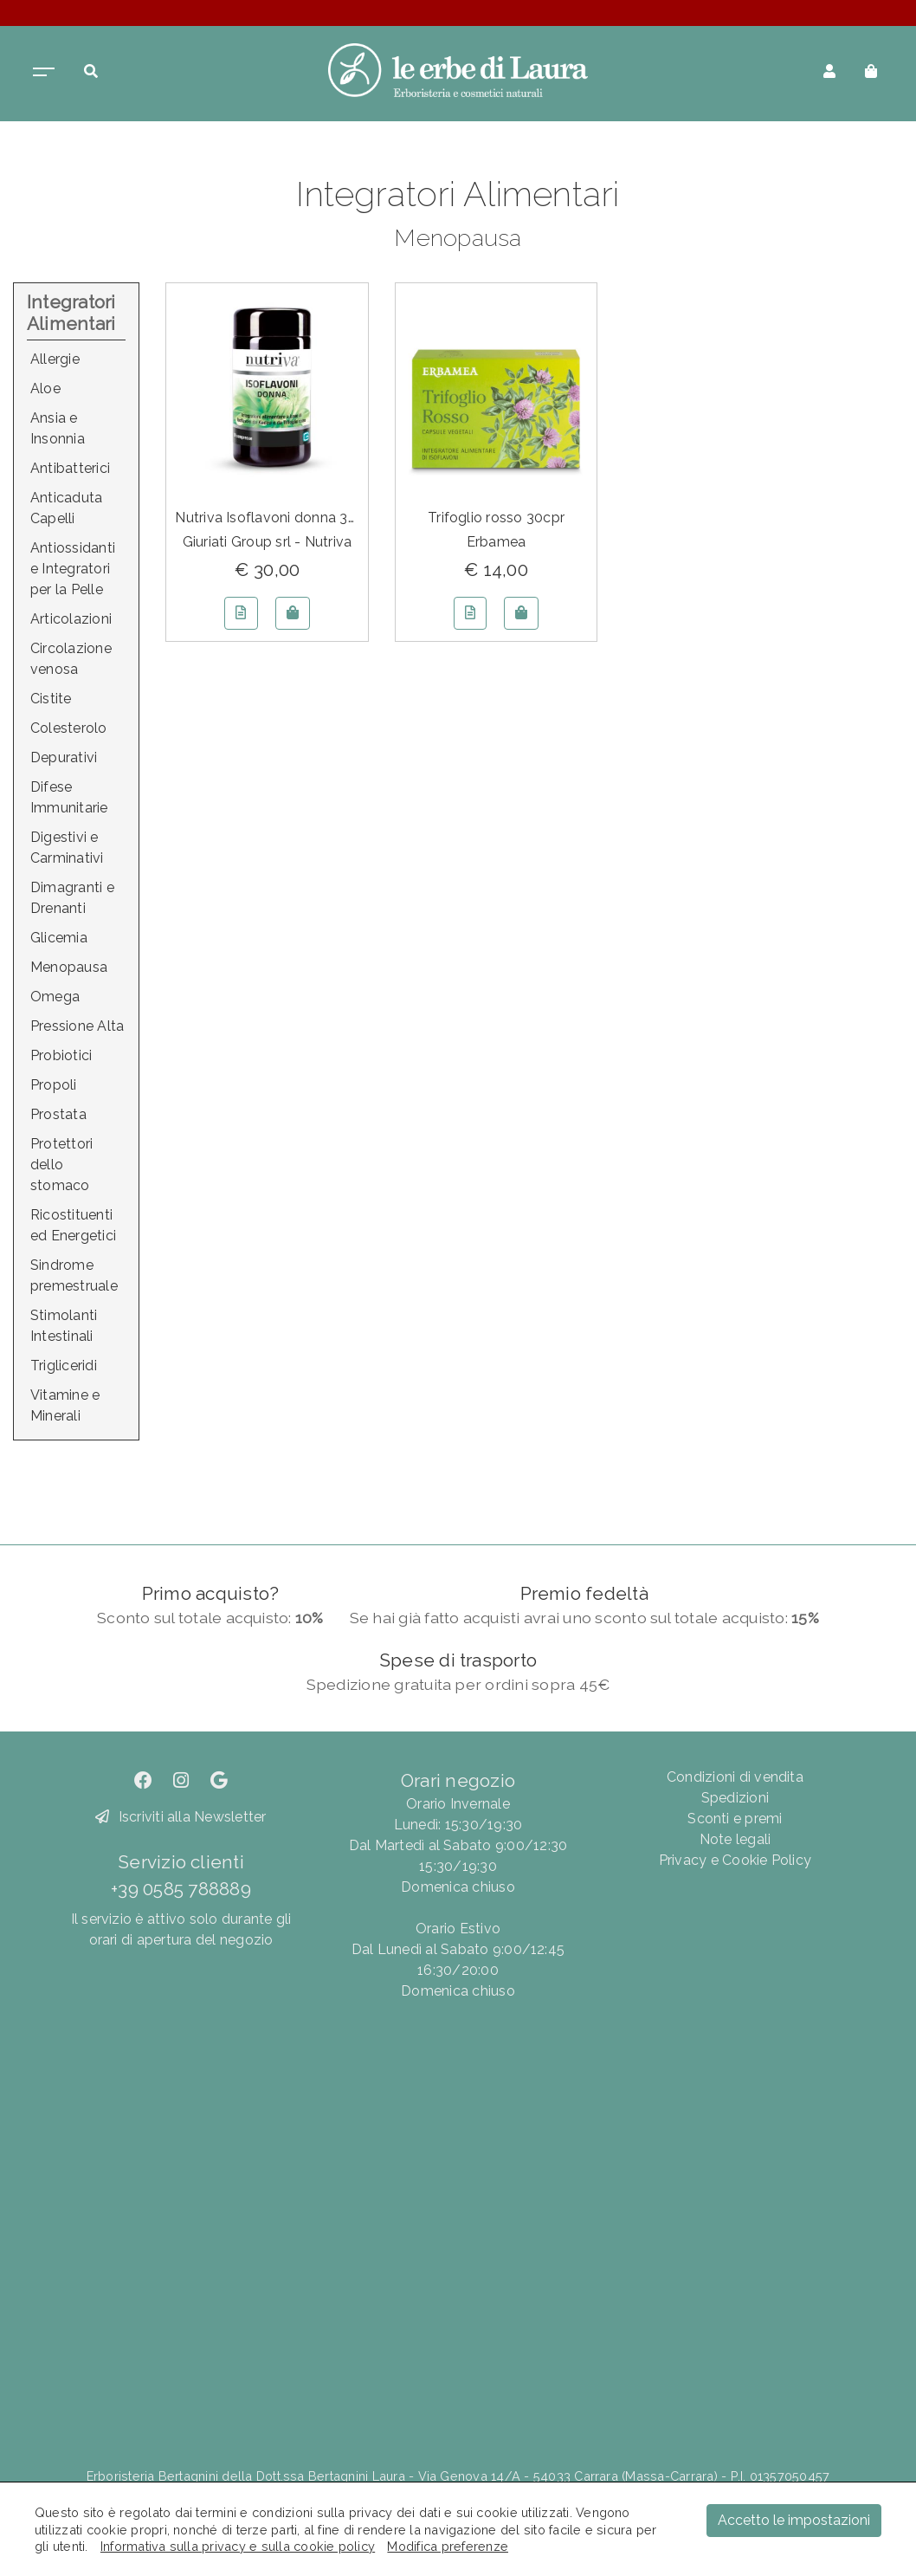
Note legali (735, 1839)
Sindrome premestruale (74, 1275)
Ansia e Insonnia (57, 428)
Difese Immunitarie (69, 797)
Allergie (55, 359)
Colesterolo (68, 728)
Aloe (45, 388)
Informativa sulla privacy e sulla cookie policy (237, 2546)
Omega (55, 996)
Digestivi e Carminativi (67, 847)
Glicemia (58, 937)
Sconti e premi (734, 1818)
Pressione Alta (77, 1026)
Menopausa (68, 967)
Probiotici (61, 1055)
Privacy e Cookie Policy (735, 1860)
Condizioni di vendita (735, 1777)
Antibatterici (70, 468)
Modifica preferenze (447, 2546)
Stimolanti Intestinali (63, 1325)
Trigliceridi (63, 1365)
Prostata (58, 1114)
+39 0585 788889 (181, 1889)
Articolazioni (71, 619)
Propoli (53, 1085)
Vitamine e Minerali (65, 1405)
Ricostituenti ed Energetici (73, 1225)
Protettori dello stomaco (61, 1165)
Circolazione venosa (71, 658)
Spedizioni (735, 1798)
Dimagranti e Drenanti (72, 897)
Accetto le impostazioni (794, 2520)
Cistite (51, 698)
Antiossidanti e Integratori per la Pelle (72, 569)
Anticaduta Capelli (66, 508)
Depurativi (63, 757)
